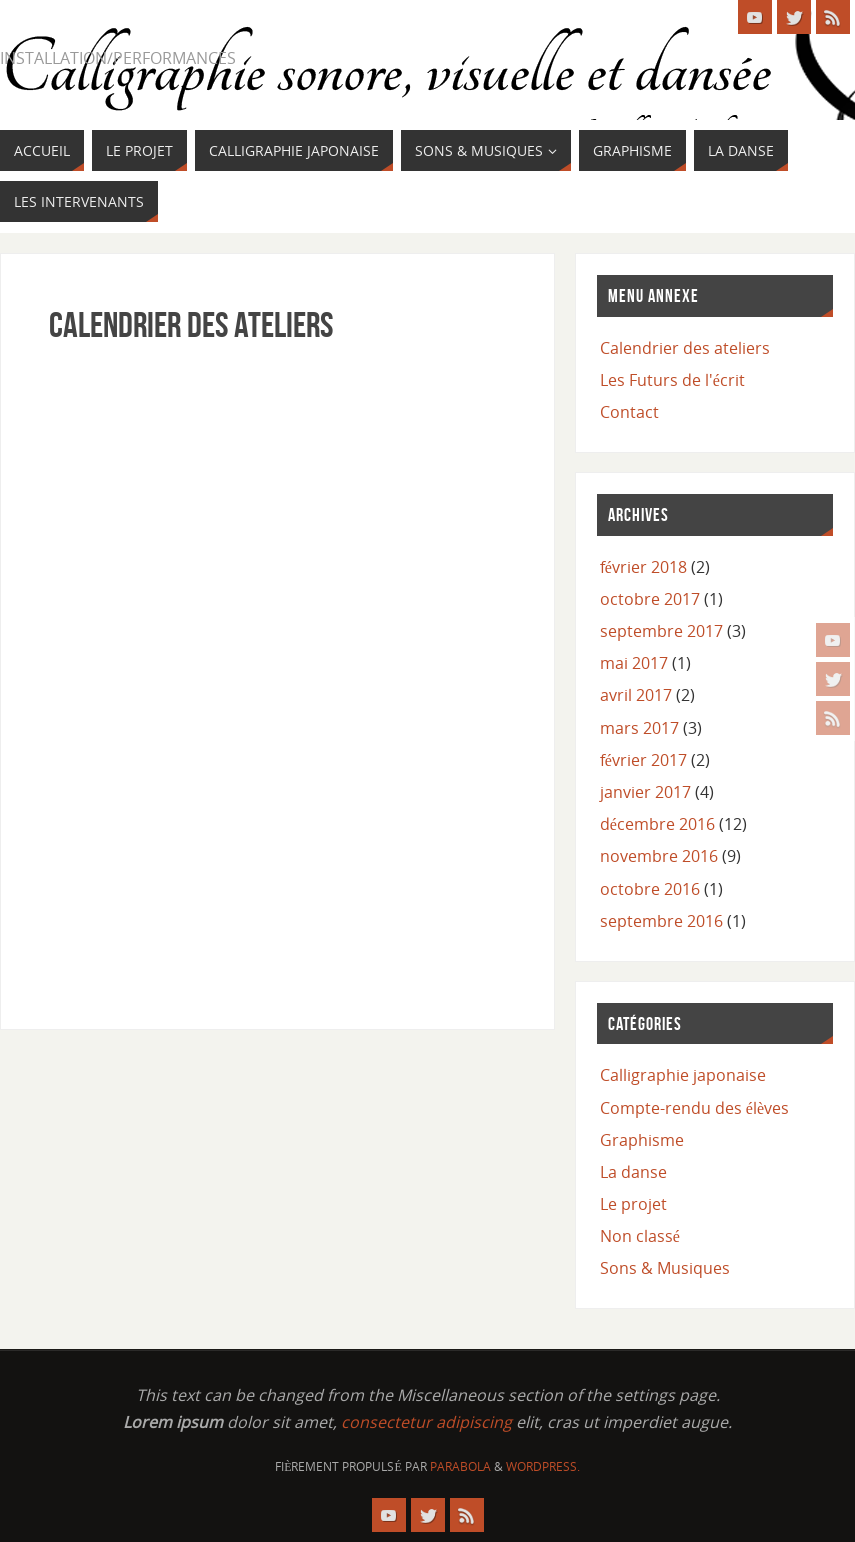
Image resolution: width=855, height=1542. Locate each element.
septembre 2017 (661, 631)
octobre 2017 (650, 599)
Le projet (633, 1204)
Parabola (460, 1466)
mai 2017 (634, 663)
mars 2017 (639, 728)
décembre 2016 (657, 824)
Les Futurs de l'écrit (672, 380)
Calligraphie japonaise (683, 1075)
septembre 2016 (661, 921)
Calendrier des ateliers (685, 348)
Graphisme (642, 1140)
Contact (629, 412)
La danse (633, 1172)
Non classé (640, 1236)
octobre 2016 (650, 889)
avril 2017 (636, 695)
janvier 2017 (645, 792)
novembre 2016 (659, 856)
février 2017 (643, 760)
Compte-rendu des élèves (694, 1108)
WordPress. (543, 1466)
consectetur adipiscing (426, 1422)
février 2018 (643, 567)
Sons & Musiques (665, 1268)
